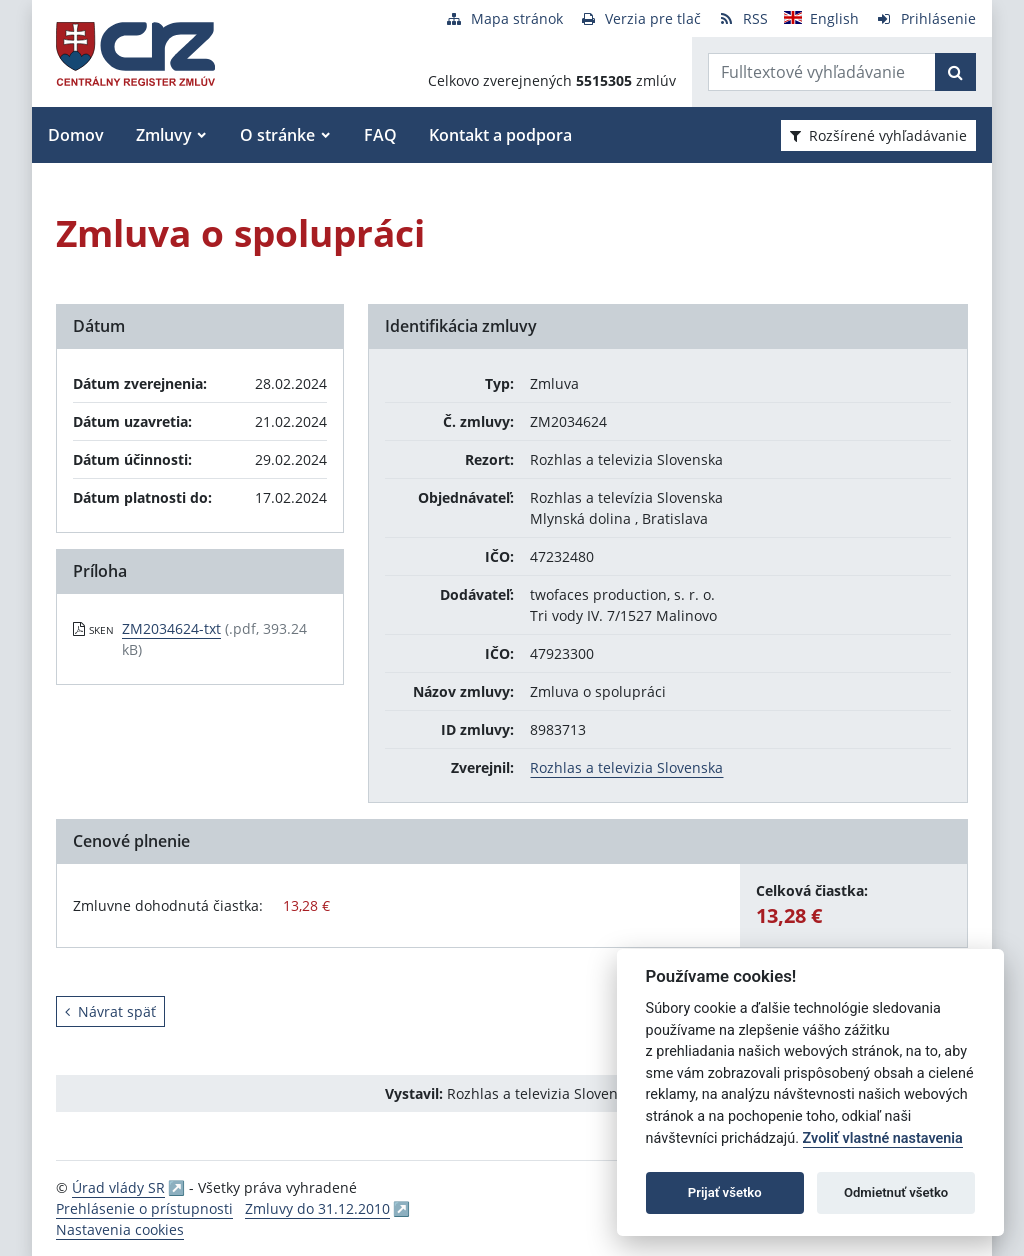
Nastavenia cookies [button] (120, 1229)
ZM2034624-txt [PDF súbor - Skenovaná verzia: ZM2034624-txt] (171, 628)
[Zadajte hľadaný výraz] (822, 72)
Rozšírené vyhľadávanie (878, 135)
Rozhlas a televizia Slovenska (626, 767)
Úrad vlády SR (118, 1187)
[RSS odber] (742, 18)
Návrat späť (110, 1011)
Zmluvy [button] (164, 135)
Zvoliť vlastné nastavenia (883, 1138)
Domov (76, 135)
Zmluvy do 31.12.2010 (317, 1208)
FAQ (380, 135)
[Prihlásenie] (925, 18)
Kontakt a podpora (500, 135)
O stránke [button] (277, 135)
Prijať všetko (725, 1192)
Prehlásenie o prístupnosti (144, 1208)
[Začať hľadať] (955, 72)
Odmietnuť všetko (896, 1192)
